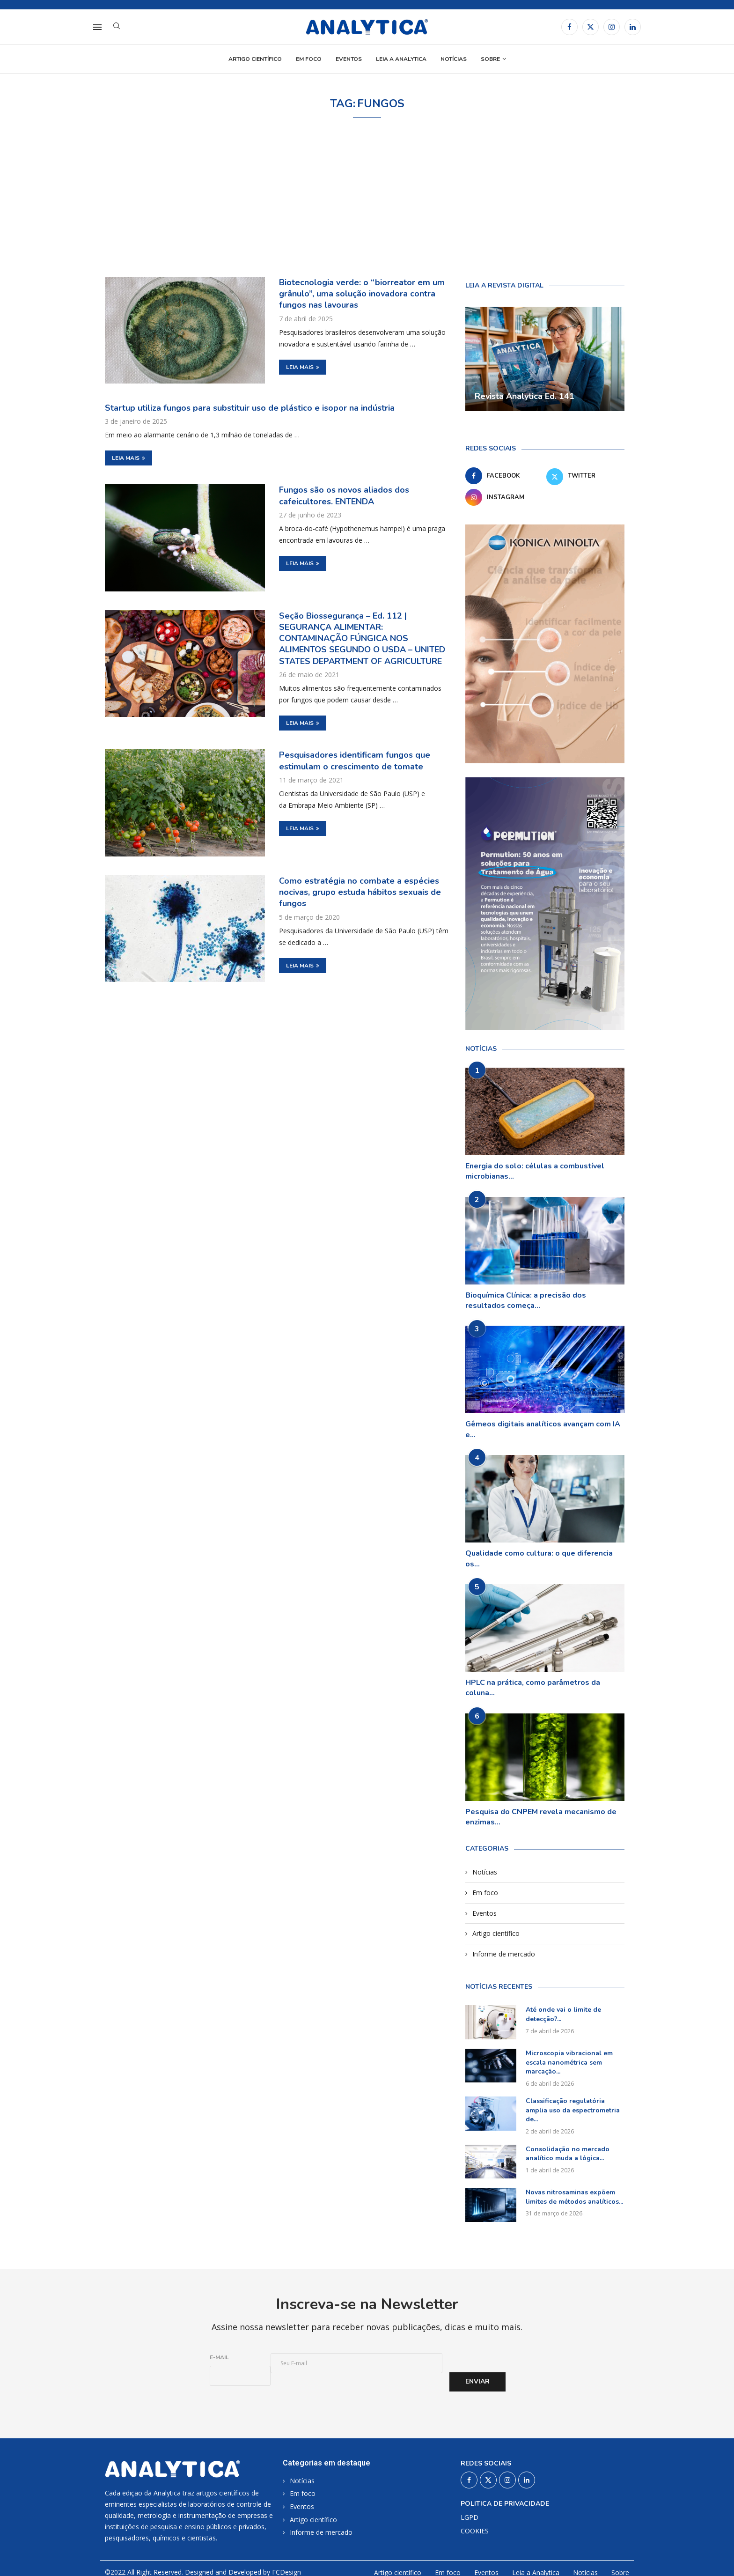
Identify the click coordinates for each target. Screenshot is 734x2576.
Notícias (453, 59)
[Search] (116, 26)
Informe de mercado (503, 1953)
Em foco (309, 59)
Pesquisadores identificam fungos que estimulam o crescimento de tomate (354, 760)
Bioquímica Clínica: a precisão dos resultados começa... (525, 1300)
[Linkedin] (632, 27)
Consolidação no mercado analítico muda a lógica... (567, 2154)
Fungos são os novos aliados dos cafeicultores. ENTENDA (344, 495)
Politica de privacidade (505, 2504)
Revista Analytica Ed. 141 (524, 396)
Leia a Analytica (401, 59)
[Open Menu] (97, 27)
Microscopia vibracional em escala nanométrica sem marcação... (569, 2062)
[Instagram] (611, 27)
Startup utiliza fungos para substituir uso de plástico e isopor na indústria (250, 407)
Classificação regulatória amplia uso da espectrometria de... (573, 2110)
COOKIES (475, 2531)
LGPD (469, 2517)
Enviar (477, 2381)
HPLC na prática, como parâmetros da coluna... (532, 1687)
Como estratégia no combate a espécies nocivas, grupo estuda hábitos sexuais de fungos (360, 892)
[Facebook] (569, 27)
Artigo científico (255, 59)
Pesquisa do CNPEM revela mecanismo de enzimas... (541, 1817)
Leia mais (302, 367)
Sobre (490, 59)
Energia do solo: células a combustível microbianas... (534, 1171)
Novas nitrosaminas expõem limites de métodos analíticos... (574, 2197)
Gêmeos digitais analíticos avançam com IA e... (542, 1429)
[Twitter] (590, 27)
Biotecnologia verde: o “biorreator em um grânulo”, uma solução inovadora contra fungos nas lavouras (362, 294)
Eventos (349, 59)
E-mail (219, 2357)
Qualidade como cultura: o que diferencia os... (539, 1558)
